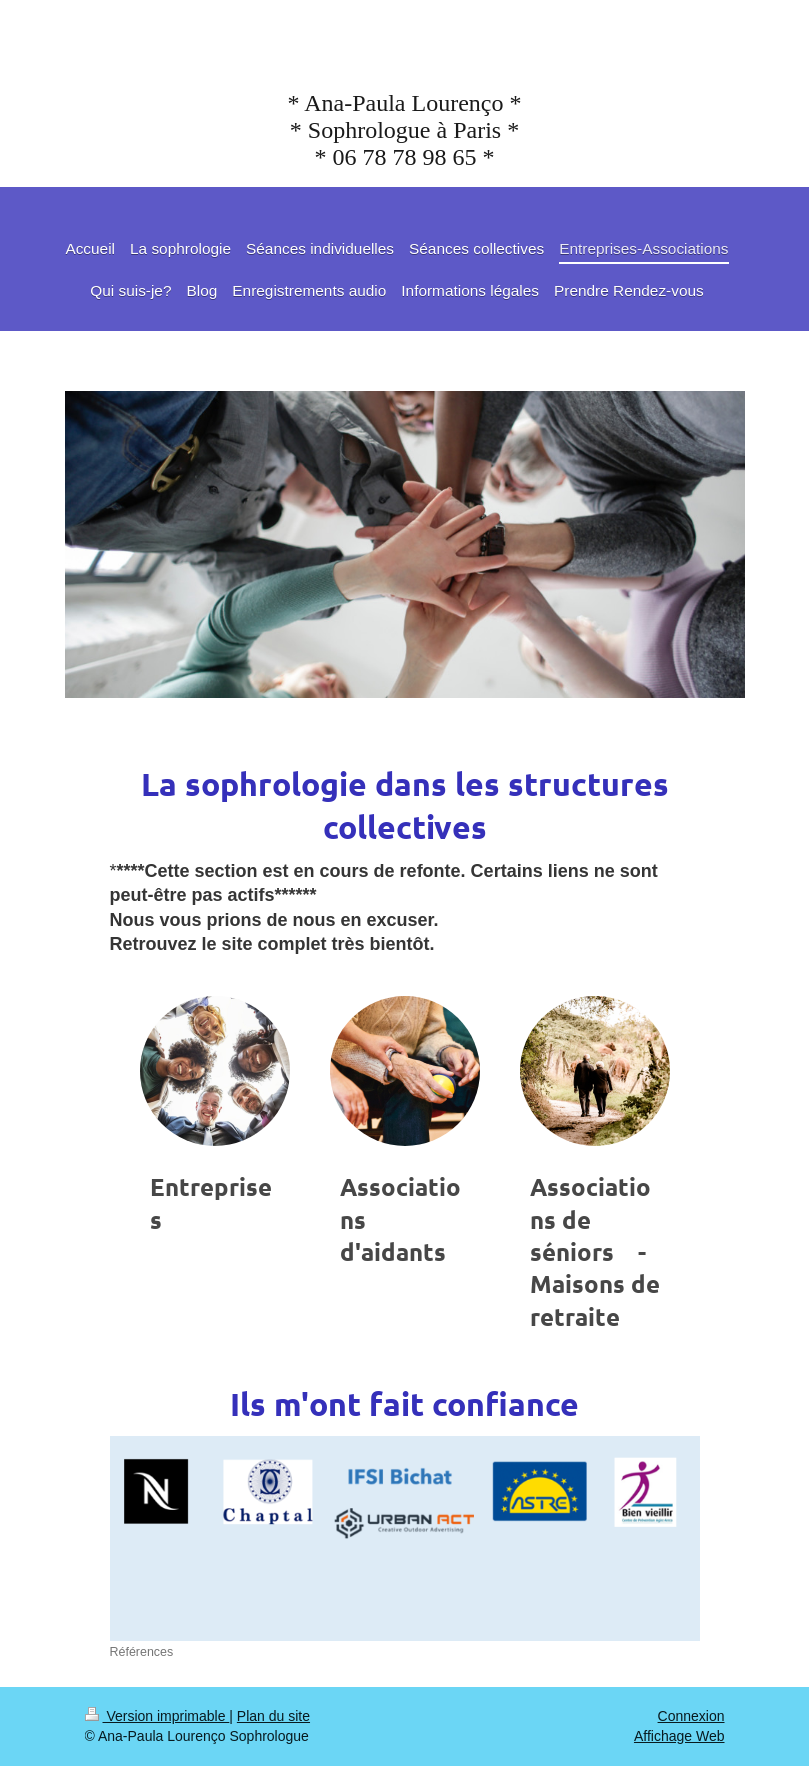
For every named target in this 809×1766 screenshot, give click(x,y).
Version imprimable (157, 1716)
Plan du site (273, 1716)
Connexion (691, 1716)
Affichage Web (679, 1736)
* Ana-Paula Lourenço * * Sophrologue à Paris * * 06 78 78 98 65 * (405, 130)
